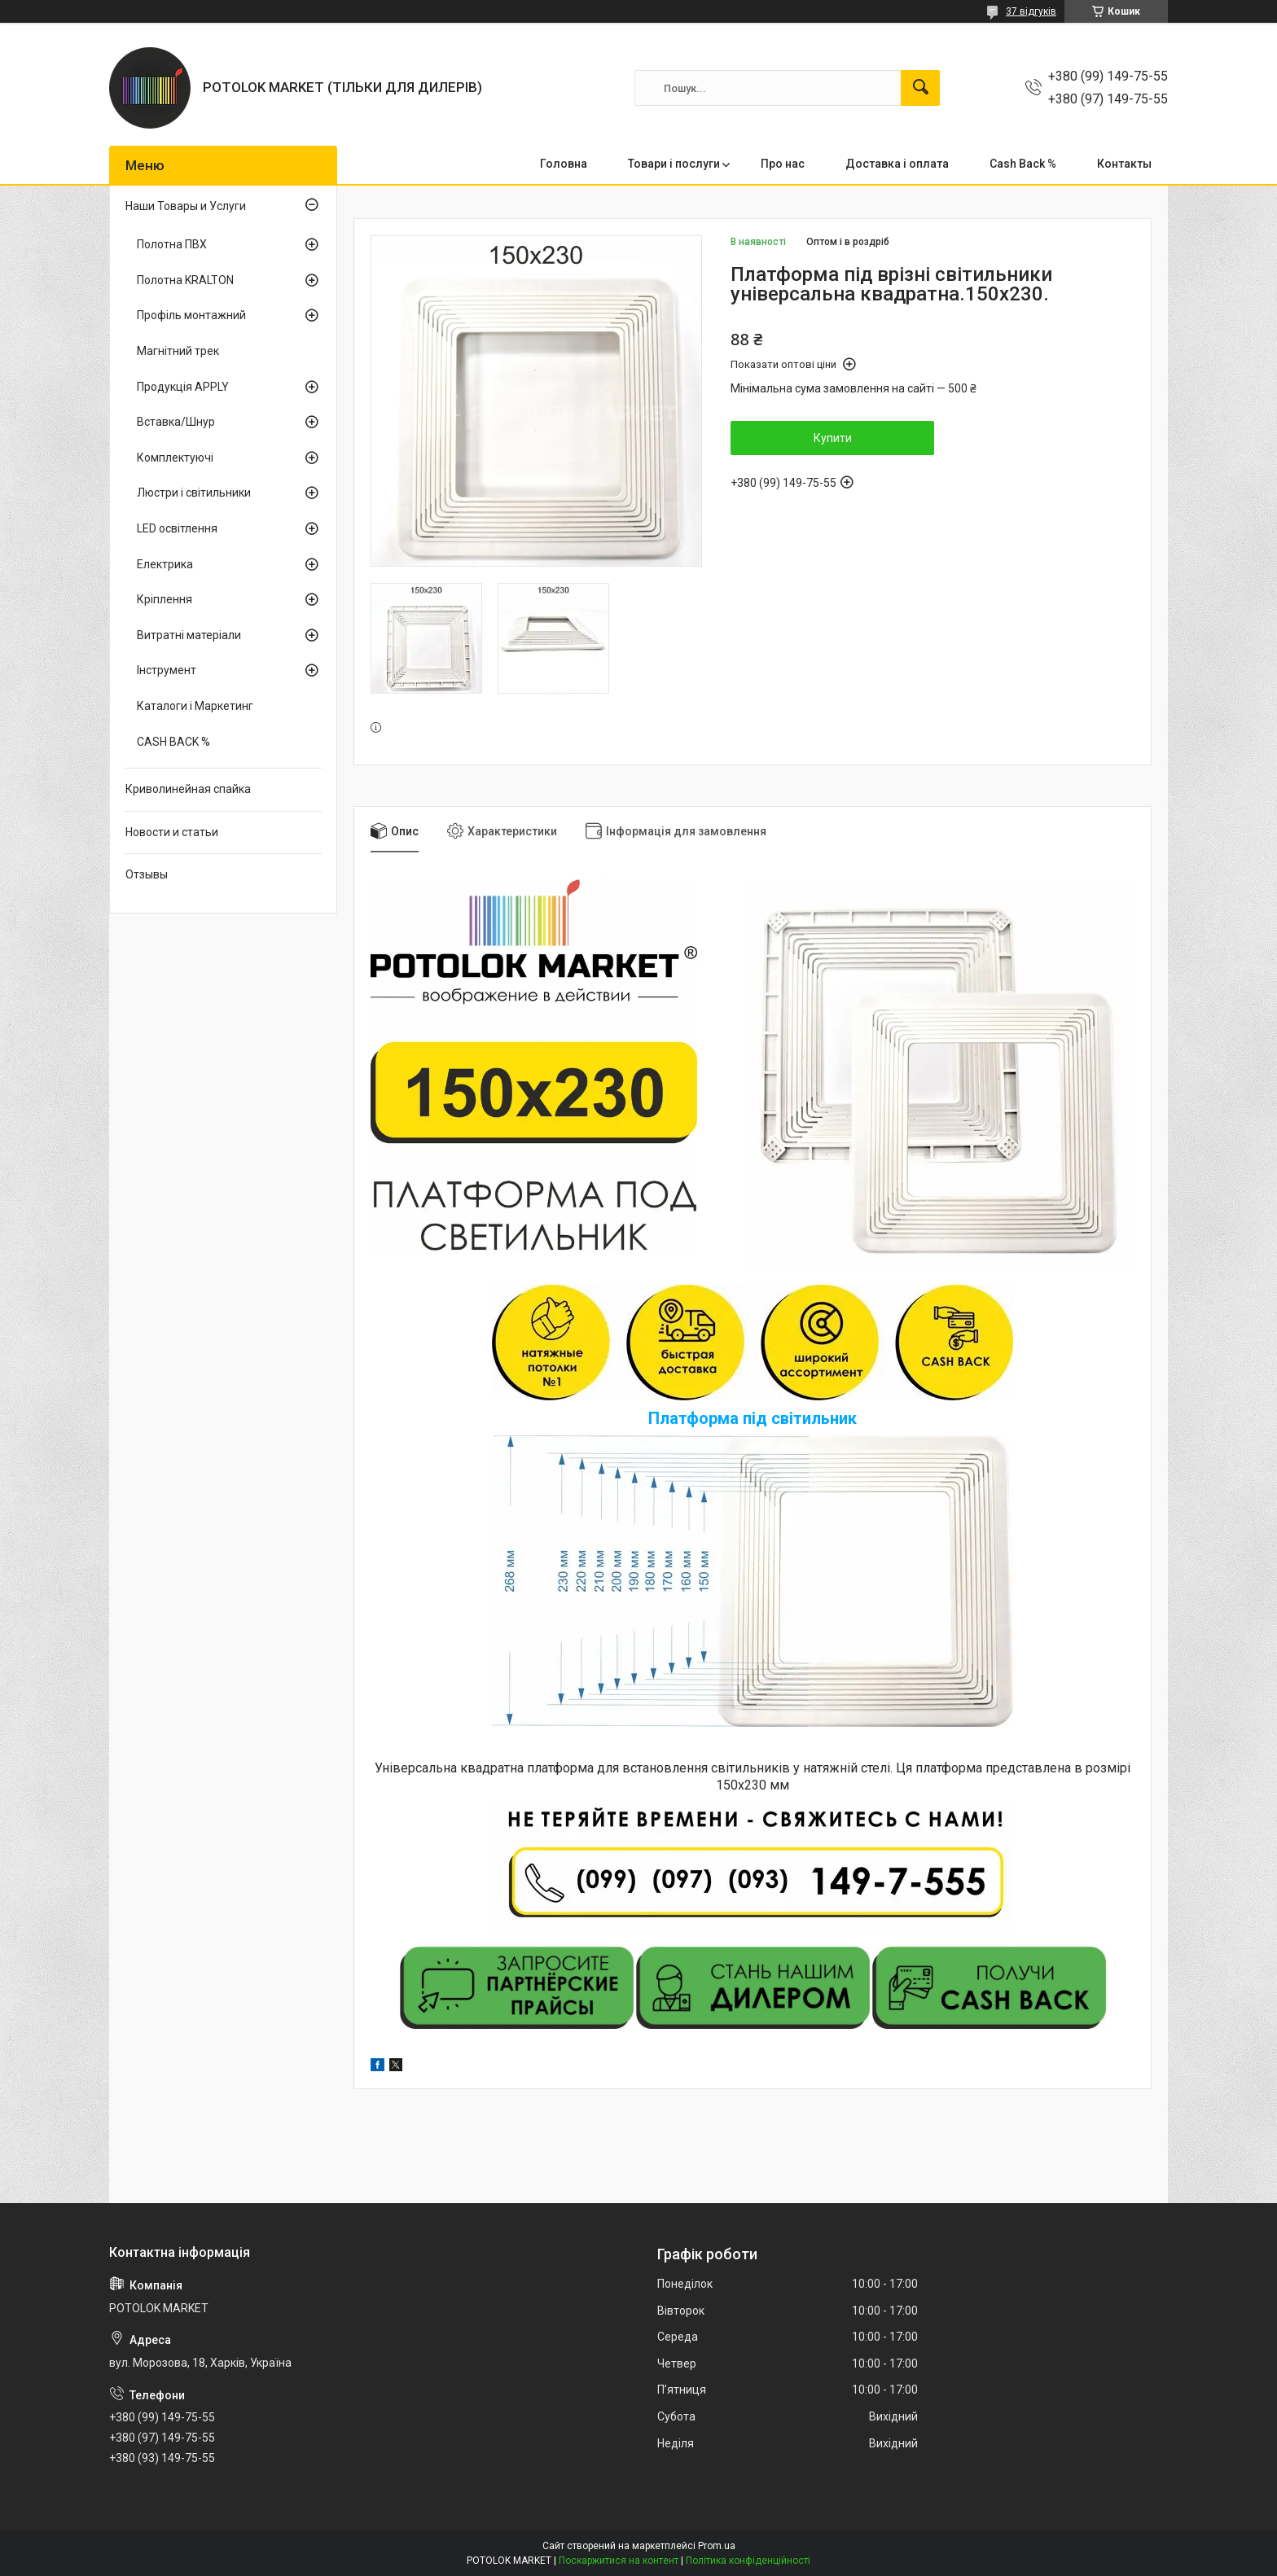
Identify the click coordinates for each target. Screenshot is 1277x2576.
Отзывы (146, 874)
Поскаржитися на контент (618, 2560)
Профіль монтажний (191, 315)
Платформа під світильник (752, 1418)
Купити (833, 438)
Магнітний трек (178, 350)
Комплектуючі (175, 457)
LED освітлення (177, 528)
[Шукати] (920, 88)
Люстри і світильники (194, 492)
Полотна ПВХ (172, 244)
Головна (563, 163)
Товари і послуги (674, 163)
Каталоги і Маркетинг (195, 705)
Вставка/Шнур (176, 421)
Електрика (165, 564)
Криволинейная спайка (188, 788)
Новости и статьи (171, 832)
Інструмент (166, 670)
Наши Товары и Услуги (185, 205)
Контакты (1124, 163)
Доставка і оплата (897, 163)
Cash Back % (1023, 163)
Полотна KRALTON (185, 280)
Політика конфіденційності (748, 2560)
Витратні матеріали (189, 635)
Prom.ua (716, 2546)
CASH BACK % (173, 741)
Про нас (783, 163)
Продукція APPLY (183, 386)
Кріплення (164, 599)
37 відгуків (1031, 11)
